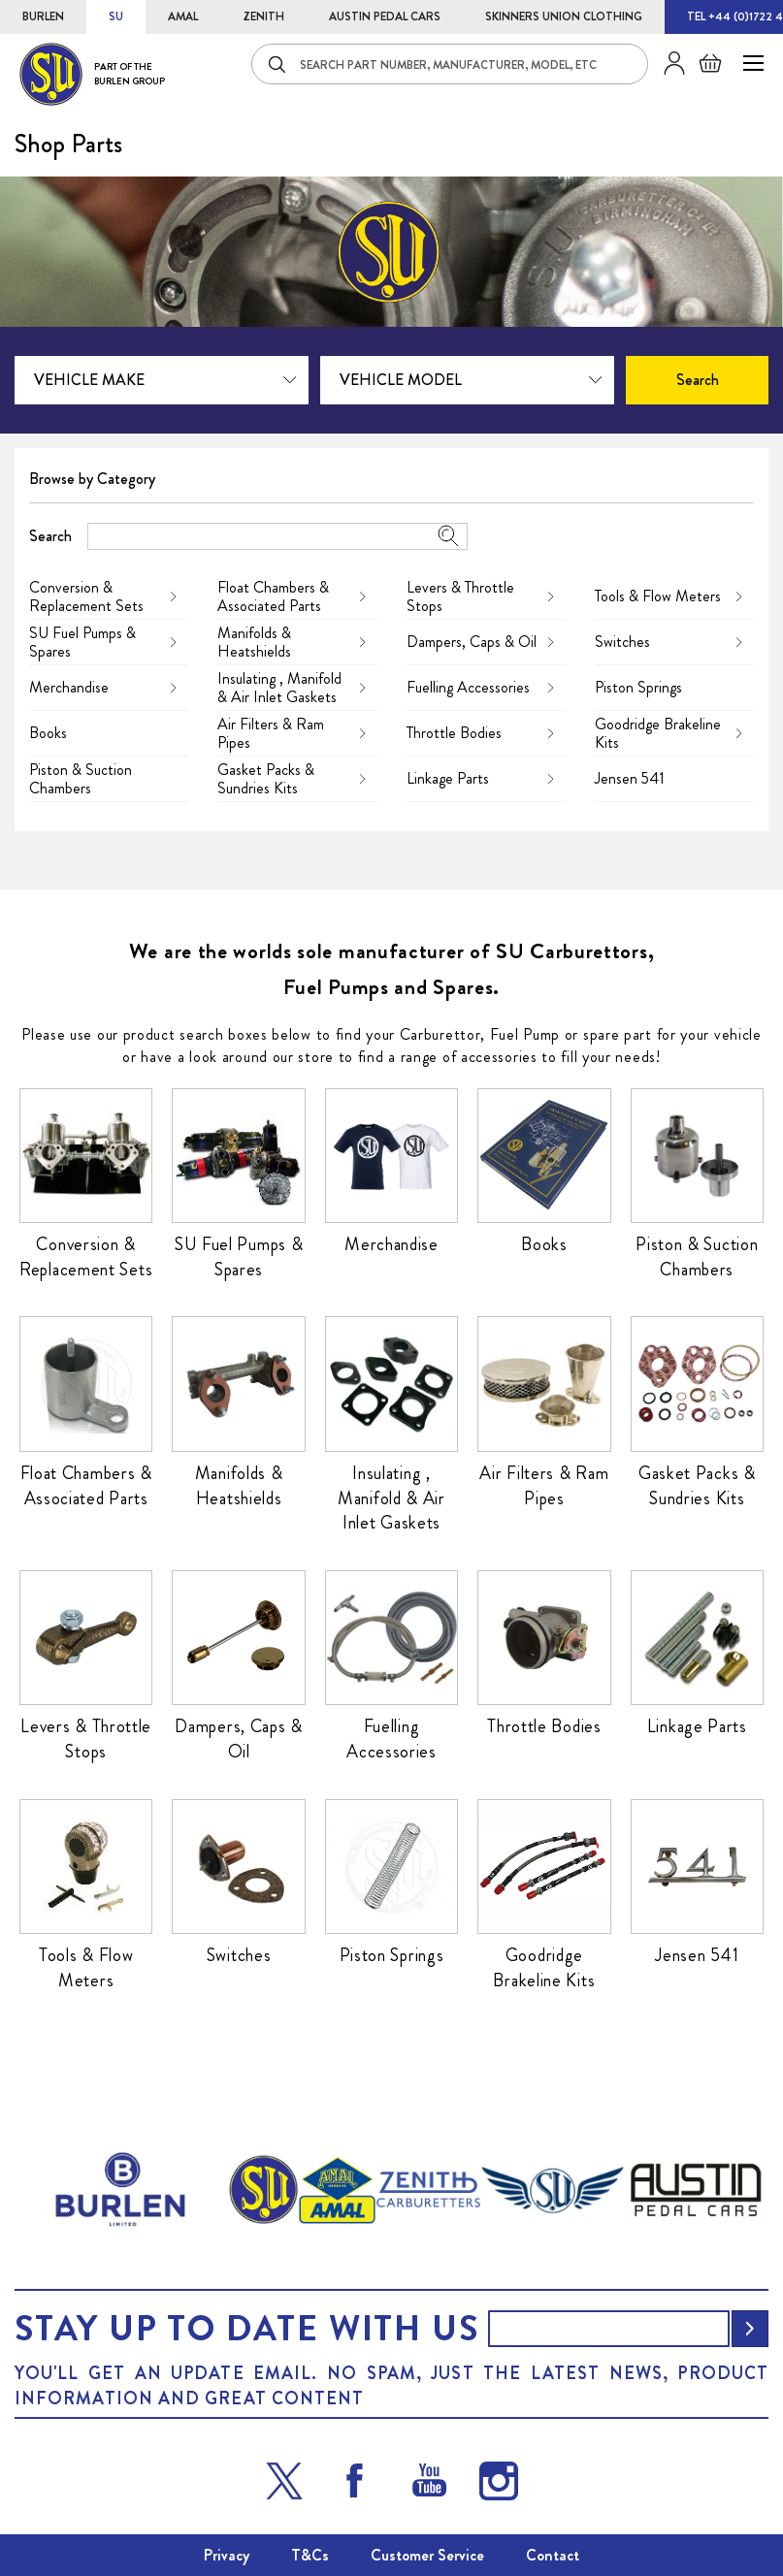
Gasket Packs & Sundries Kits (265, 778)
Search (50, 536)
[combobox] (449, 64)
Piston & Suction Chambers (80, 778)
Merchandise (69, 687)
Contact (552, 2555)
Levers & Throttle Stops (460, 596)
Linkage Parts (448, 778)
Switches (622, 641)
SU (116, 16)
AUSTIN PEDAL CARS (384, 16)
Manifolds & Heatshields (254, 642)
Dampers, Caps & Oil (472, 641)
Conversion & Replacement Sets (86, 596)
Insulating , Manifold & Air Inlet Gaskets (279, 687)
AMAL (183, 16)
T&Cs (310, 2555)
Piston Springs (638, 687)
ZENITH (263, 16)
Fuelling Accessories (468, 687)
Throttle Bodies (454, 733)
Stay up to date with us (246, 2328)
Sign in (667, 63)
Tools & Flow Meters (658, 596)
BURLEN (43, 16)
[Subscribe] (750, 2328)
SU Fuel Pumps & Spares (82, 642)
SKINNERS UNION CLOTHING (563, 16)
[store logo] (92, 74)
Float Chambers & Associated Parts (273, 596)
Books (48, 733)
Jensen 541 (630, 778)
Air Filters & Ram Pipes (270, 733)
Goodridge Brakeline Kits (658, 733)
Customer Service (427, 2555)
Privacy (226, 2555)
